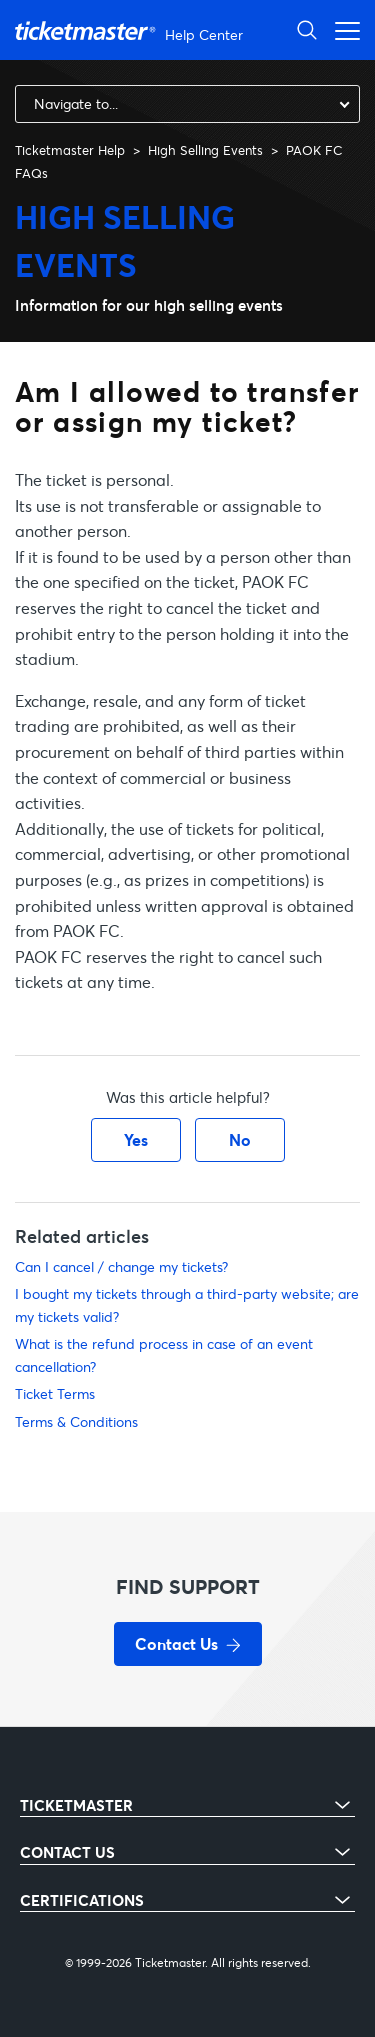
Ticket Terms (55, 1393)
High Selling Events (205, 150)
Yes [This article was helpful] (136, 1139)
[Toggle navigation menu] (342, 29)
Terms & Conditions (76, 1421)
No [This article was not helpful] (240, 1139)
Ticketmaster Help (70, 150)
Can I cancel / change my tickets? (121, 1266)
